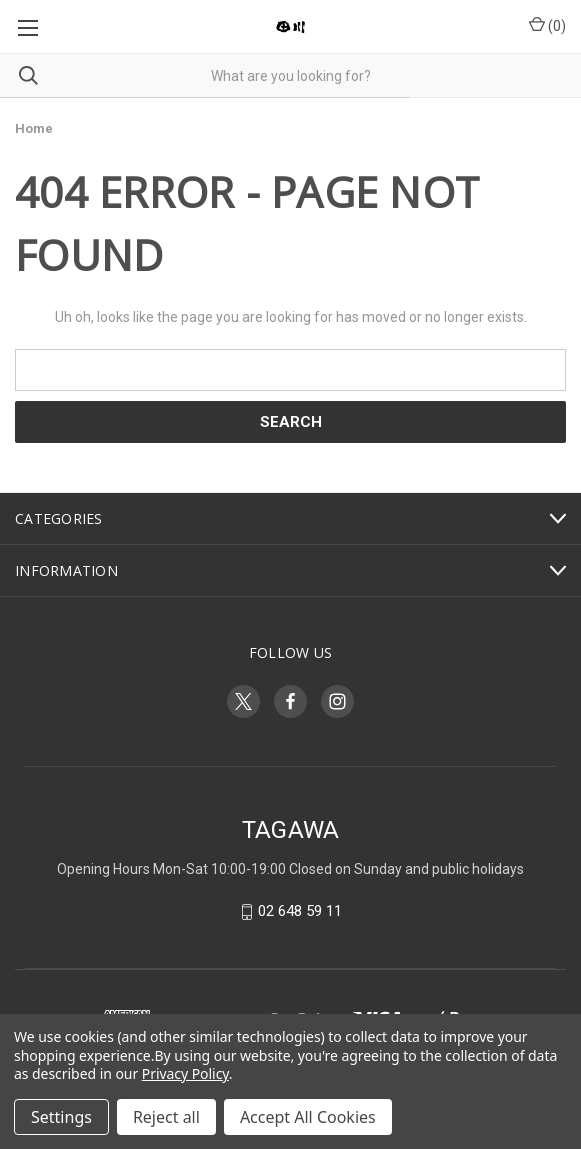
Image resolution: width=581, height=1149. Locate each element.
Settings (61, 1117)
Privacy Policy (185, 1073)
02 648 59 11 (300, 912)
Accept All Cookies (308, 1117)
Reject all (166, 1117)
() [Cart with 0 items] (547, 25)
